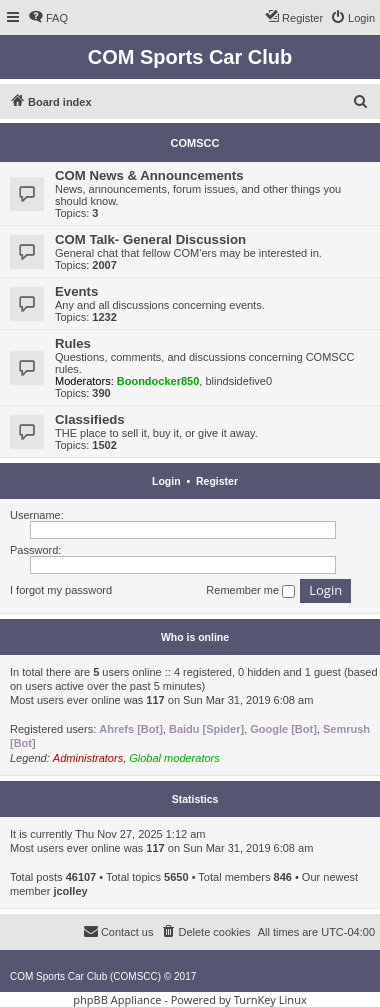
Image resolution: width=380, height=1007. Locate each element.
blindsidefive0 (238, 381)
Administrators (88, 758)
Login (166, 481)
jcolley (70, 891)
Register (217, 481)
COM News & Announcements (149, 175)
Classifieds (90, 419)
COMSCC (195, 143)
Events (76, 291)
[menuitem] (48, 18)
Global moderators (174, 758)
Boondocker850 (158, 381)
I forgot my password (61, 590)
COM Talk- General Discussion (150, 239)
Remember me (250, 591)
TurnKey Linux (270, 999)
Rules (73, 343)
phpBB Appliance (117, 999)
